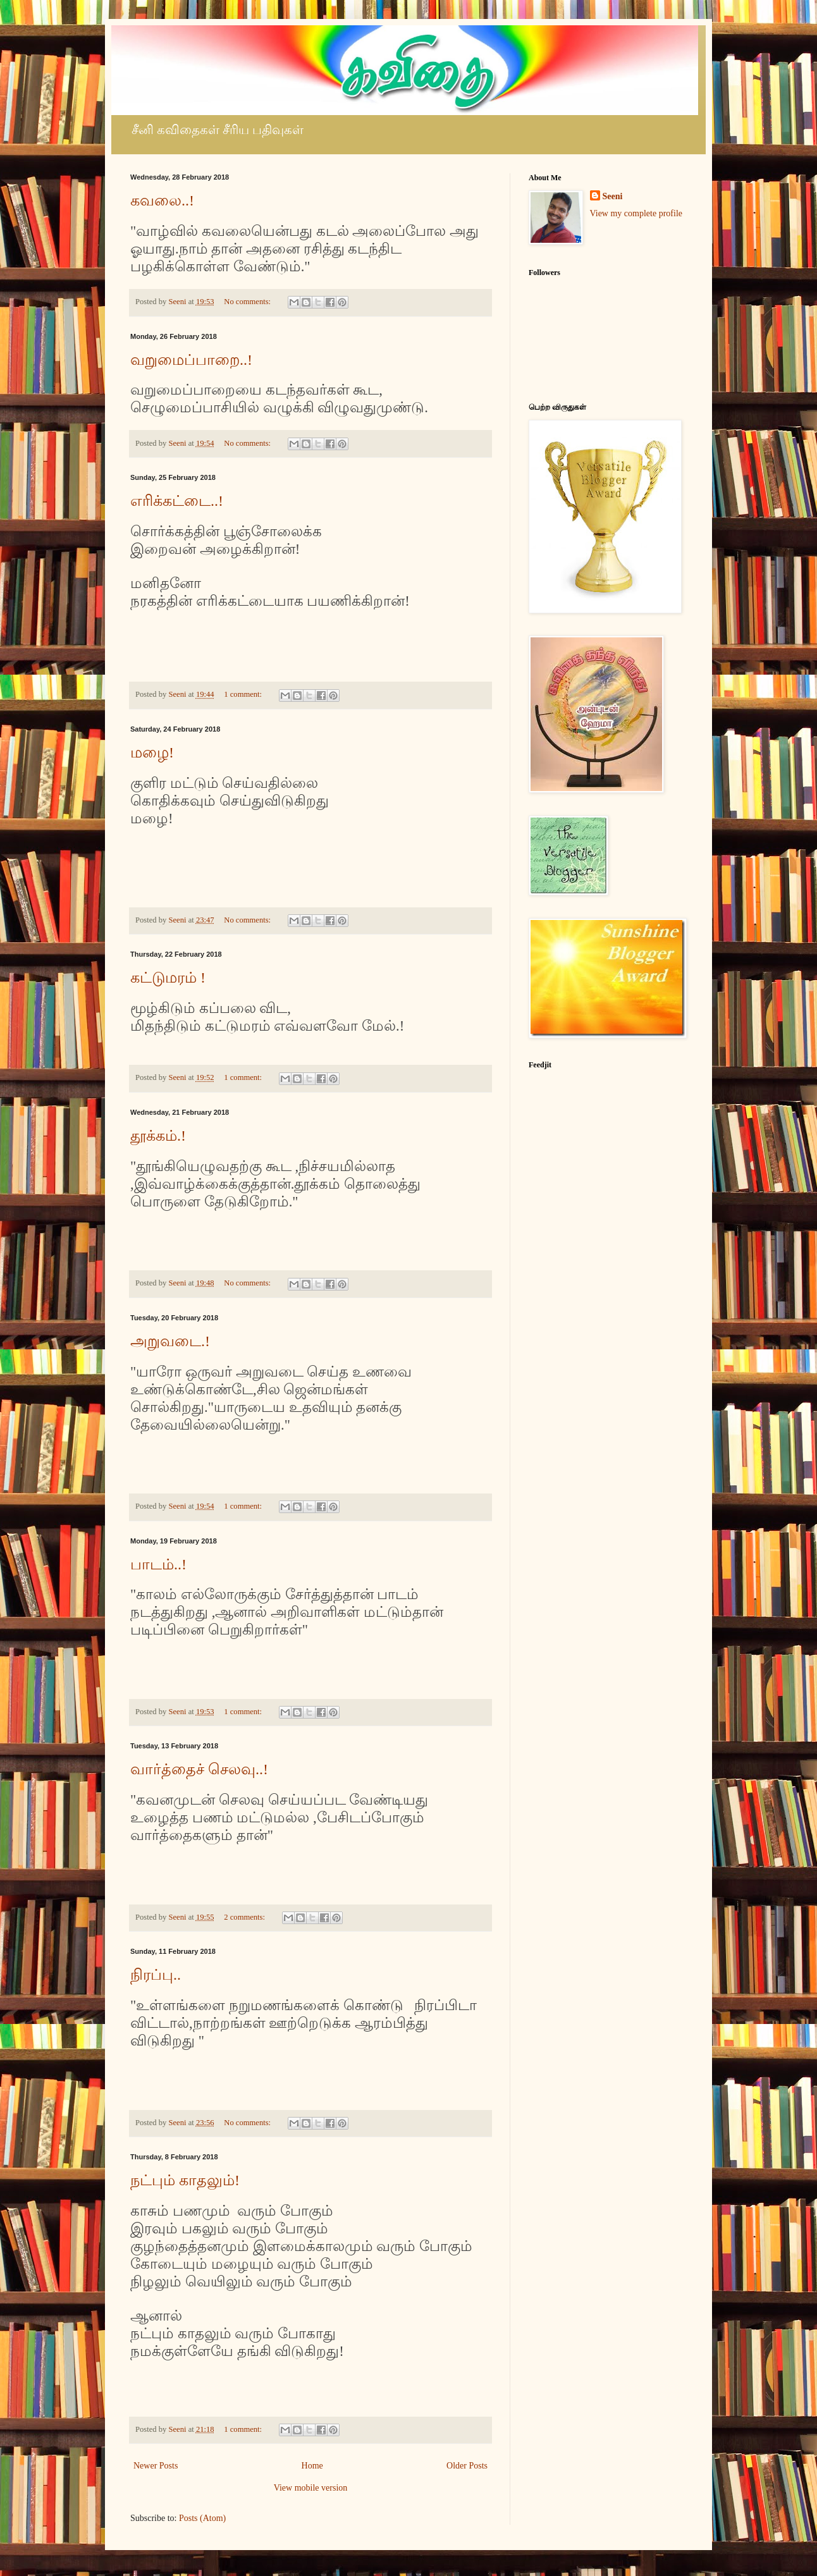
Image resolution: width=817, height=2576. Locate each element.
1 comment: (244, 694)
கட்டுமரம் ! (168, 977)
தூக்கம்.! (158, 1135)
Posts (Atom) (202, 2518)
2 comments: (245, 1917)
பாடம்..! (158, 1564)
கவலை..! (162, 200)
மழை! (152, 752)
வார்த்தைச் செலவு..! (199, 1769)
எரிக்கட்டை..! (176, 501)
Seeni (613, 196)
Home (312, 2465)
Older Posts (467, 2465)
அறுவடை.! (170, 1341)
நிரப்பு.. (155, 1974)
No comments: (248, 301)
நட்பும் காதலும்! (185, 2180)
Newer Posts (155, 2465)
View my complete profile (636, 213)
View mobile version (311, 2488)
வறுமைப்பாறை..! (191, 360)
